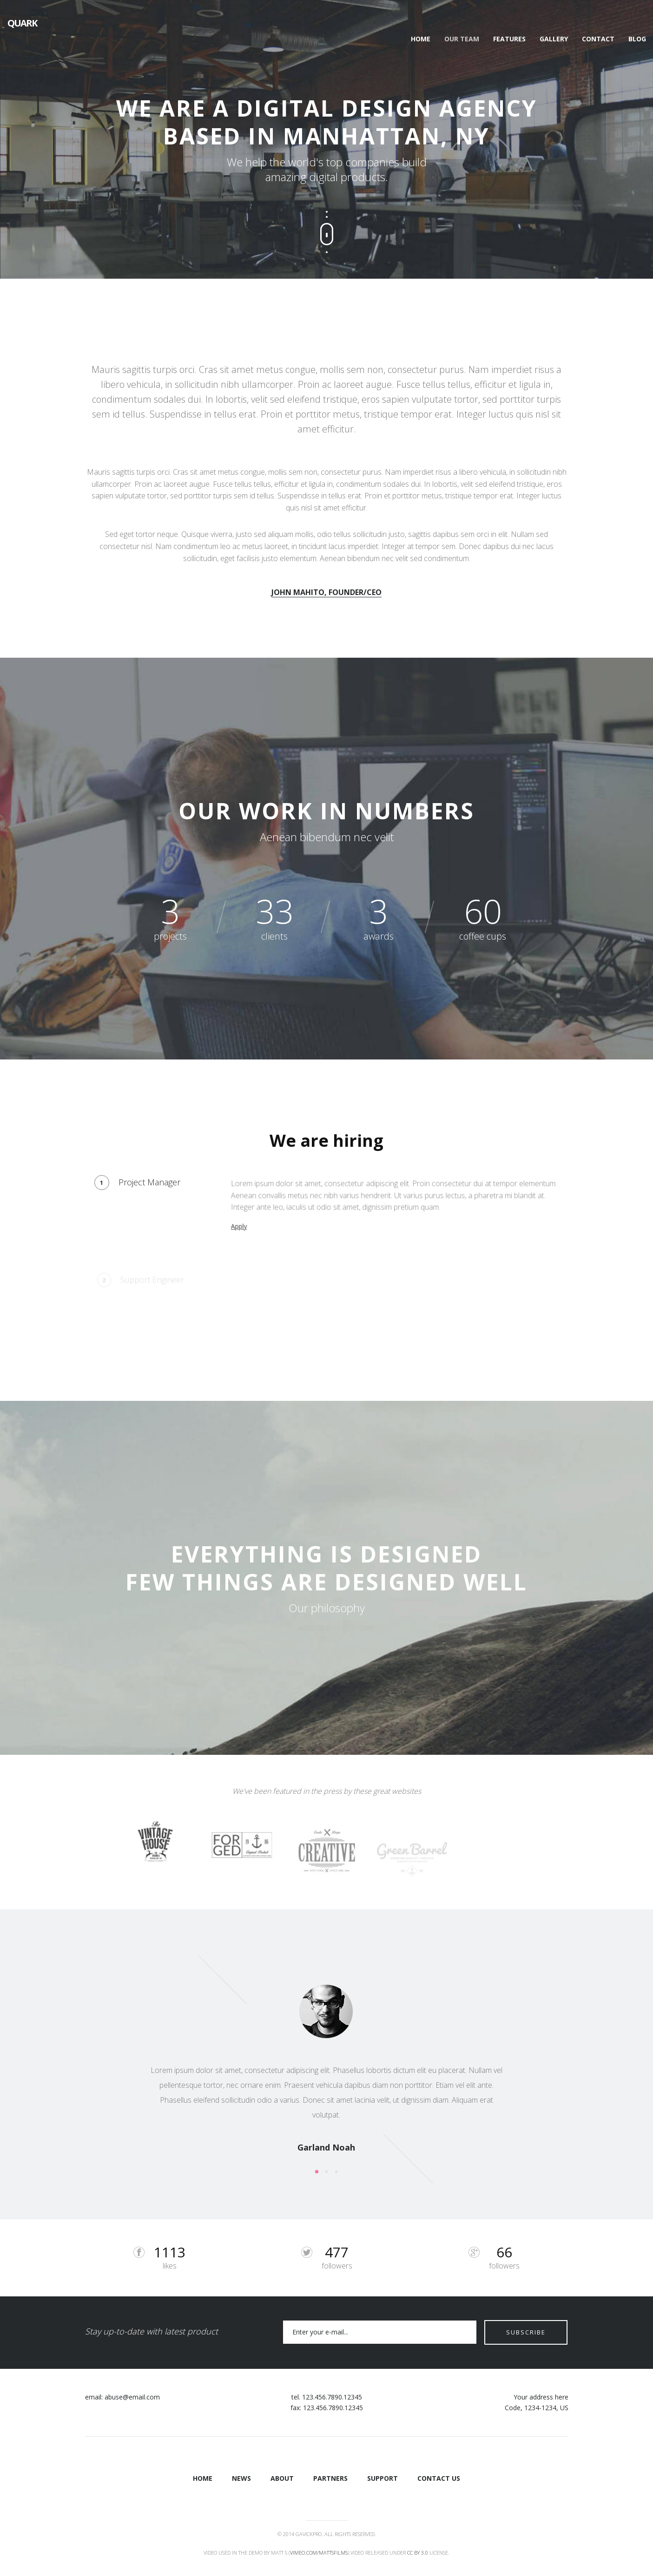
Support (382, 2477)
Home (420, 38)
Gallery (554, 38)
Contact (598, 38)
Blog (637, 38)
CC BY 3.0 (417, 2552)
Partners (330, 2477)
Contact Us (438, 2477)
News (241, 2477)
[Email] (378, 2331)
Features (509, 38)
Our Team (461, 38)
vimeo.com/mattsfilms (319, 2552)
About (282, 2477)
